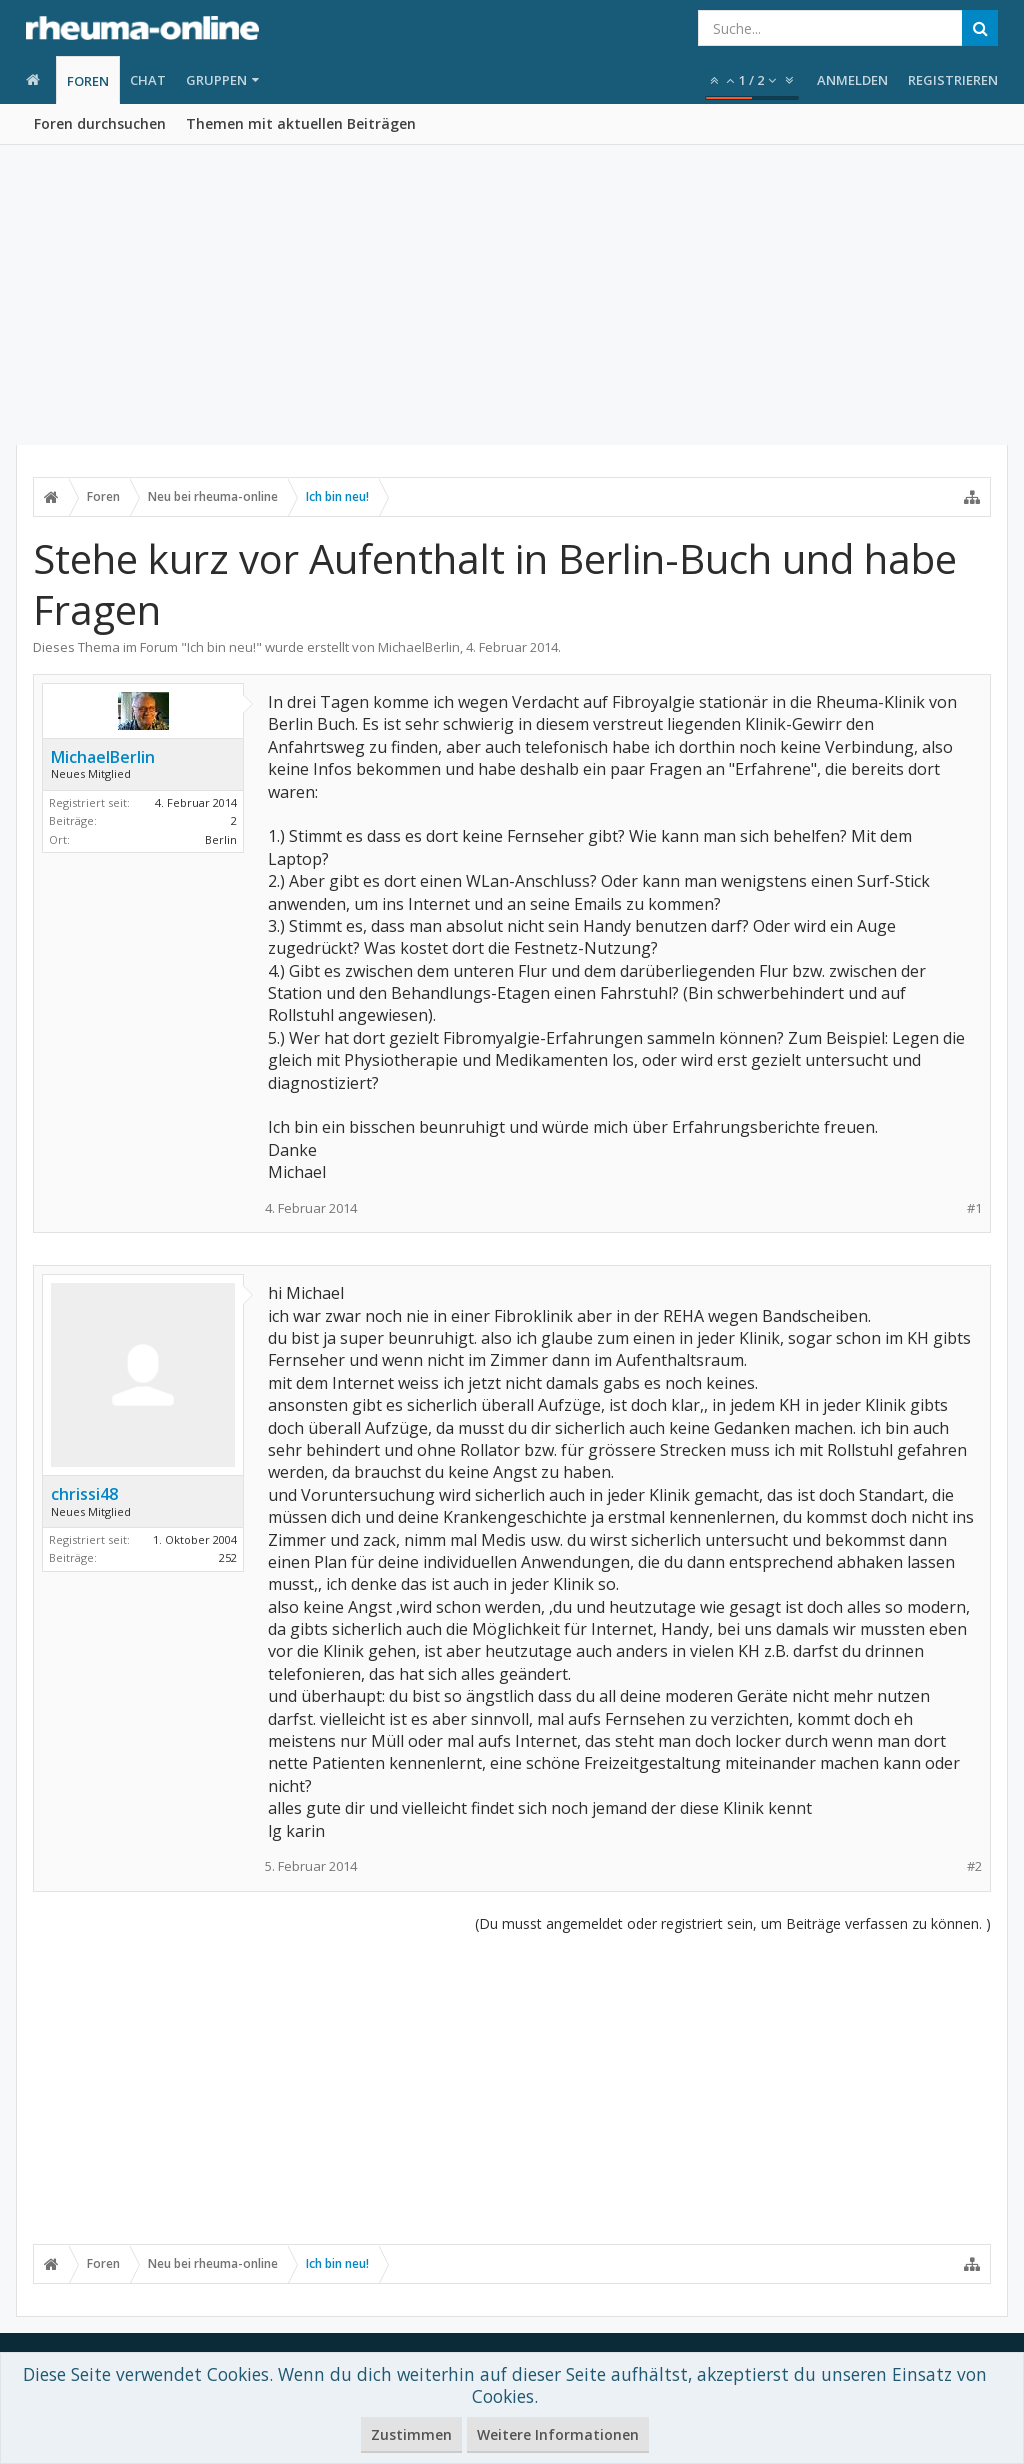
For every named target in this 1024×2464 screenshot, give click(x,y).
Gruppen (216, 80)
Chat (148, 80)
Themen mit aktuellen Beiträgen (301, 123)
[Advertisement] (512, 295)
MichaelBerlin (419, 647)
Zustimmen (411, 2434)
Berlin (221, 839)
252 (228, 1557)
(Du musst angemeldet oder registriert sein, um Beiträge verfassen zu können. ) (733, 1923)
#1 (974, 1208)
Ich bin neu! (221, 647)
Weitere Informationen (558, 2434)
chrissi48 (84, 1494)
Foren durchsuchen (100, 123)
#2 (974, 1866)
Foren (88, 81)
